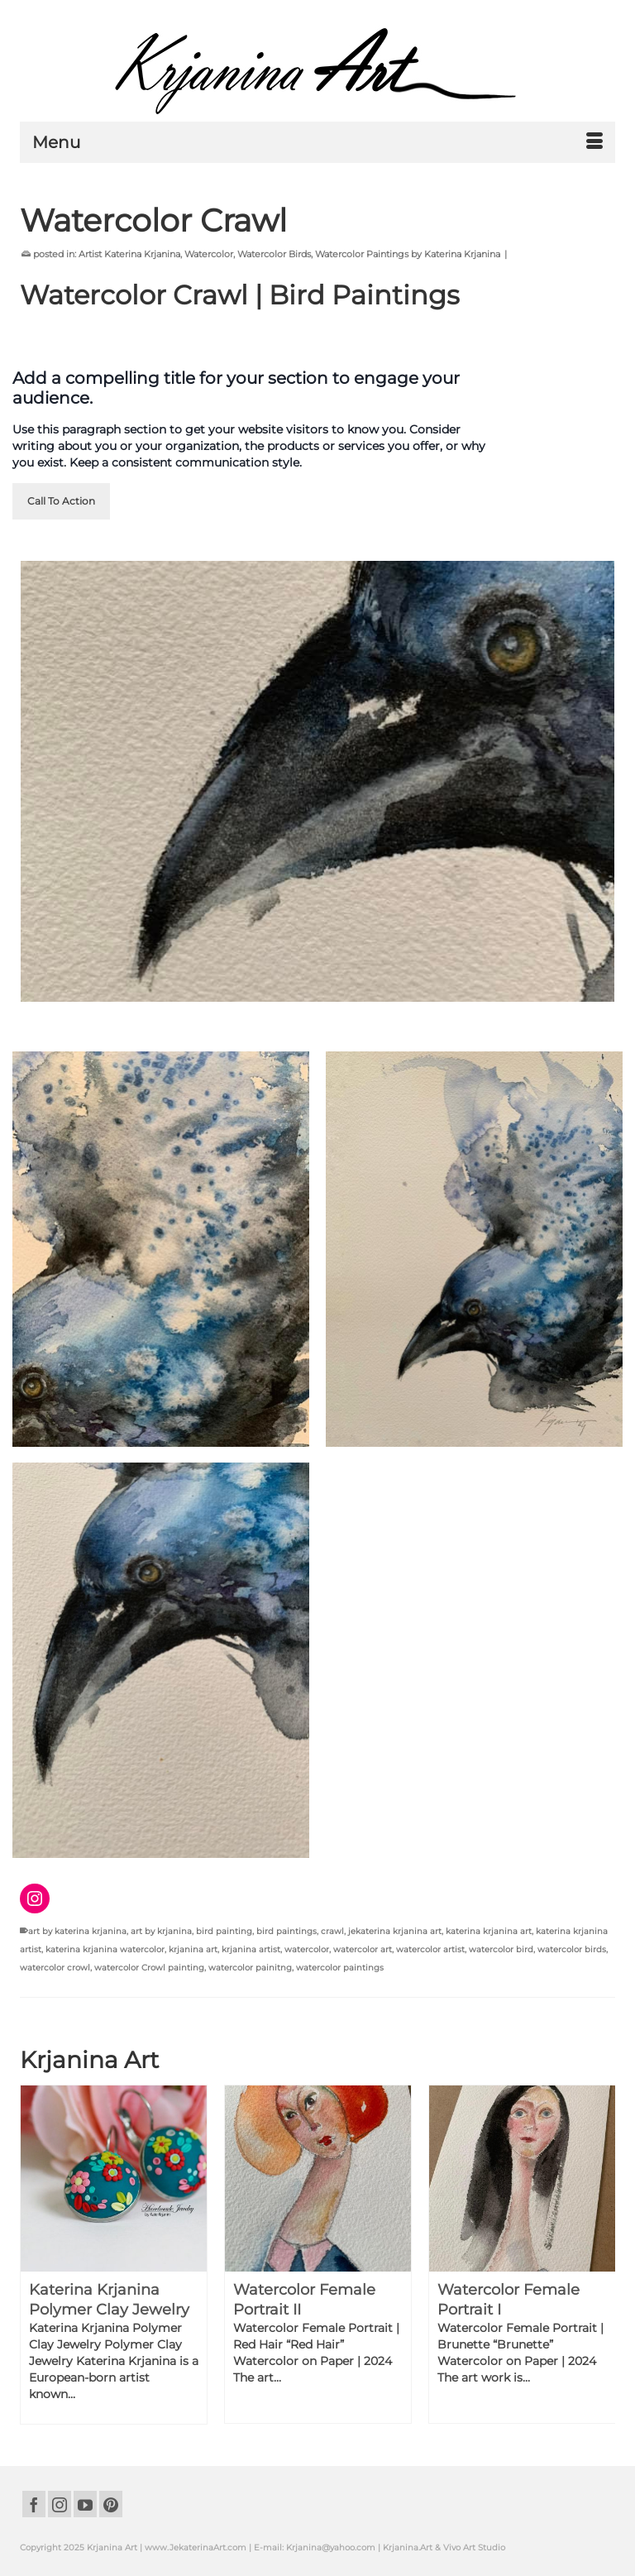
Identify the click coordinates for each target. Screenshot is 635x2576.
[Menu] (317, 142)
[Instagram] (59, 2503)
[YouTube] (85, 2503)
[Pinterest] (110, 2503)
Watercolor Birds (274, 254)
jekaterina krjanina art (395, 1931)
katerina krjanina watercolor (105, 1949)
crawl (332, 1931)
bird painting (224, 1931)
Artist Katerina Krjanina (129, 254)
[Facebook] (33, 2503)
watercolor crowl (55, 1967)
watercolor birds (571, 1949)
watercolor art (362, 1949)
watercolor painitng (250, 1967)
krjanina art (193, 1949)
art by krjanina (161, 1931)
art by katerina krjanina (77, 1931)
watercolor (306, 1949)
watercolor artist (430, 1949)
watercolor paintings (340, 1967)
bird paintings (286, 1931)
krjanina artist (251, 1949)
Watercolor (208, 254)
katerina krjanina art (489, 1931)
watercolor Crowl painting (149, 1967)
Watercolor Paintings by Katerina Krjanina (407, 254)
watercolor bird (501, 1949)
